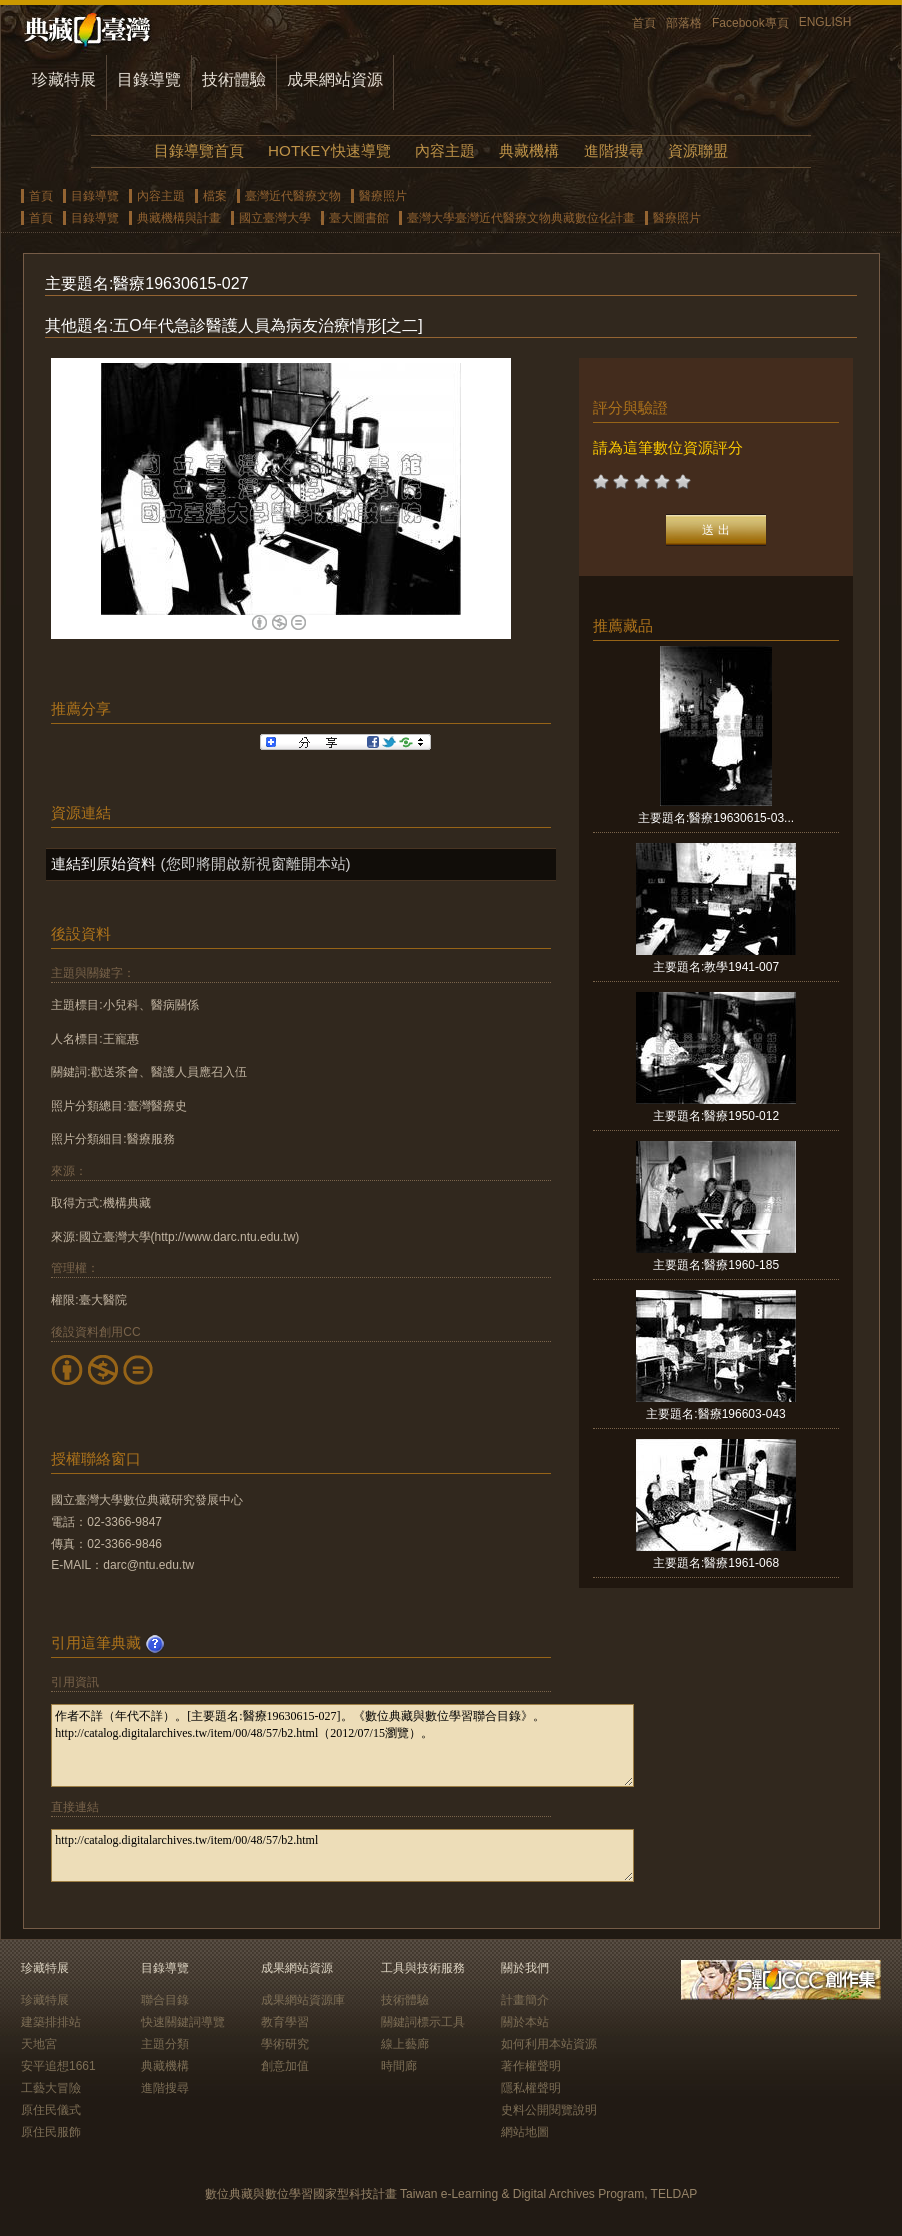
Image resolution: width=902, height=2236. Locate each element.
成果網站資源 (335, 79)
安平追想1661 (58, 2066)
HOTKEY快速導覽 (329, 150)
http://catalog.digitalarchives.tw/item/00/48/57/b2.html (342, 1855)
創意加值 (285, 2066)
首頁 (644, 23)
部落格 (684, 23)
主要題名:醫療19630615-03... (716, 818)
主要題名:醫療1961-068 (716, 1563)
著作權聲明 (531, 2066)
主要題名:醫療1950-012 (716, 1116)
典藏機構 (529, 150)
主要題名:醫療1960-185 (716, 1265)
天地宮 (39, 2044)
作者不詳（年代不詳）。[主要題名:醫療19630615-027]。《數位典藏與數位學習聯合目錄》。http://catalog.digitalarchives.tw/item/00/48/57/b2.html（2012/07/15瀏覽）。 (342, 1745)
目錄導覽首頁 (199, 150)
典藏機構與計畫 (179, 218)
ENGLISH (825, 22)
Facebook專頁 (750, 23)
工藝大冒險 (51, 2088)
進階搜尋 (614, 150)
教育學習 (285, 2022)
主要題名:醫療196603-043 (715, 1414)
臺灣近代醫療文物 (293, 196)
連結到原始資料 (103, 863)
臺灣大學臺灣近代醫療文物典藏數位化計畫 (521, 218)
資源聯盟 (698, 150)
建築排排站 (51, 2022)
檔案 (215, 196)
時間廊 (399, 2066)
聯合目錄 (165, 2000)
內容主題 (445, 150)
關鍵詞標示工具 (423, 2022)
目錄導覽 (149, 79)
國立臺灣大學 (275, 218)
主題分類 (165, 2044)
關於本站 (525, 2022)
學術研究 (285, 2044)
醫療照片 (383, 196)
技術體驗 (234, 79)
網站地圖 (525, 2132)
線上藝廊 (405, 2044)
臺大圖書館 (359, 218)
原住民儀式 (51, 2110)
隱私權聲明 (531, 2088)
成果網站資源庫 (303, 2000)
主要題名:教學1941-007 (716, 967)
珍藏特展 (64, 79)
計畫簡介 (525, 2000)
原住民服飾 (51, 2132)
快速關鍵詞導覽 (183, 2022)
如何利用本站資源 (549, 2044)
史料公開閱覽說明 (549, 2110)
